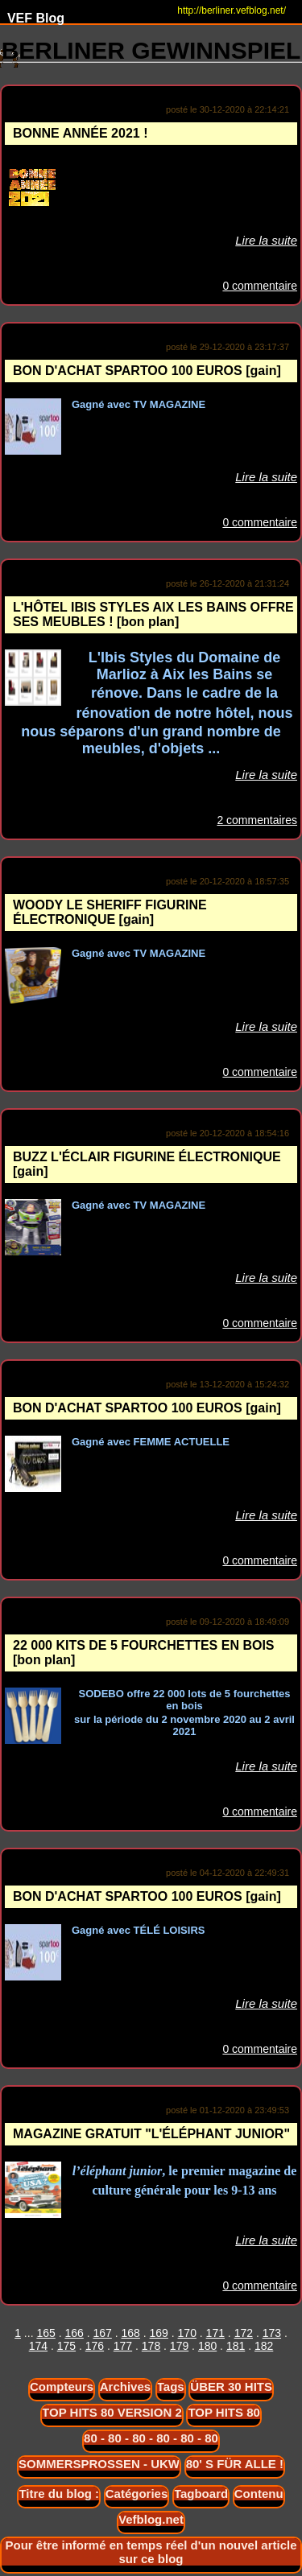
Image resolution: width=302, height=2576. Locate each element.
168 (131, 2333)
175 (66, 2345)
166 (73, 2333)
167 (102, 2333)
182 (263, 2345)
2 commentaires (257, 820)
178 (151, 2345)
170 (187, 2333)
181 (235, 2345)
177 (123, 2345)
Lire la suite (266, 240)
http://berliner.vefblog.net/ (231, 10)
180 (207, 2345)
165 (45, 2333)
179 (179, 2345)
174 (38, 2345)
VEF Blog (32, 18)
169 (159, 2333)
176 (94, 2345)
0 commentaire (259, 285)
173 (272, 2333)
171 (215, 2333)
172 (243, 2333)
